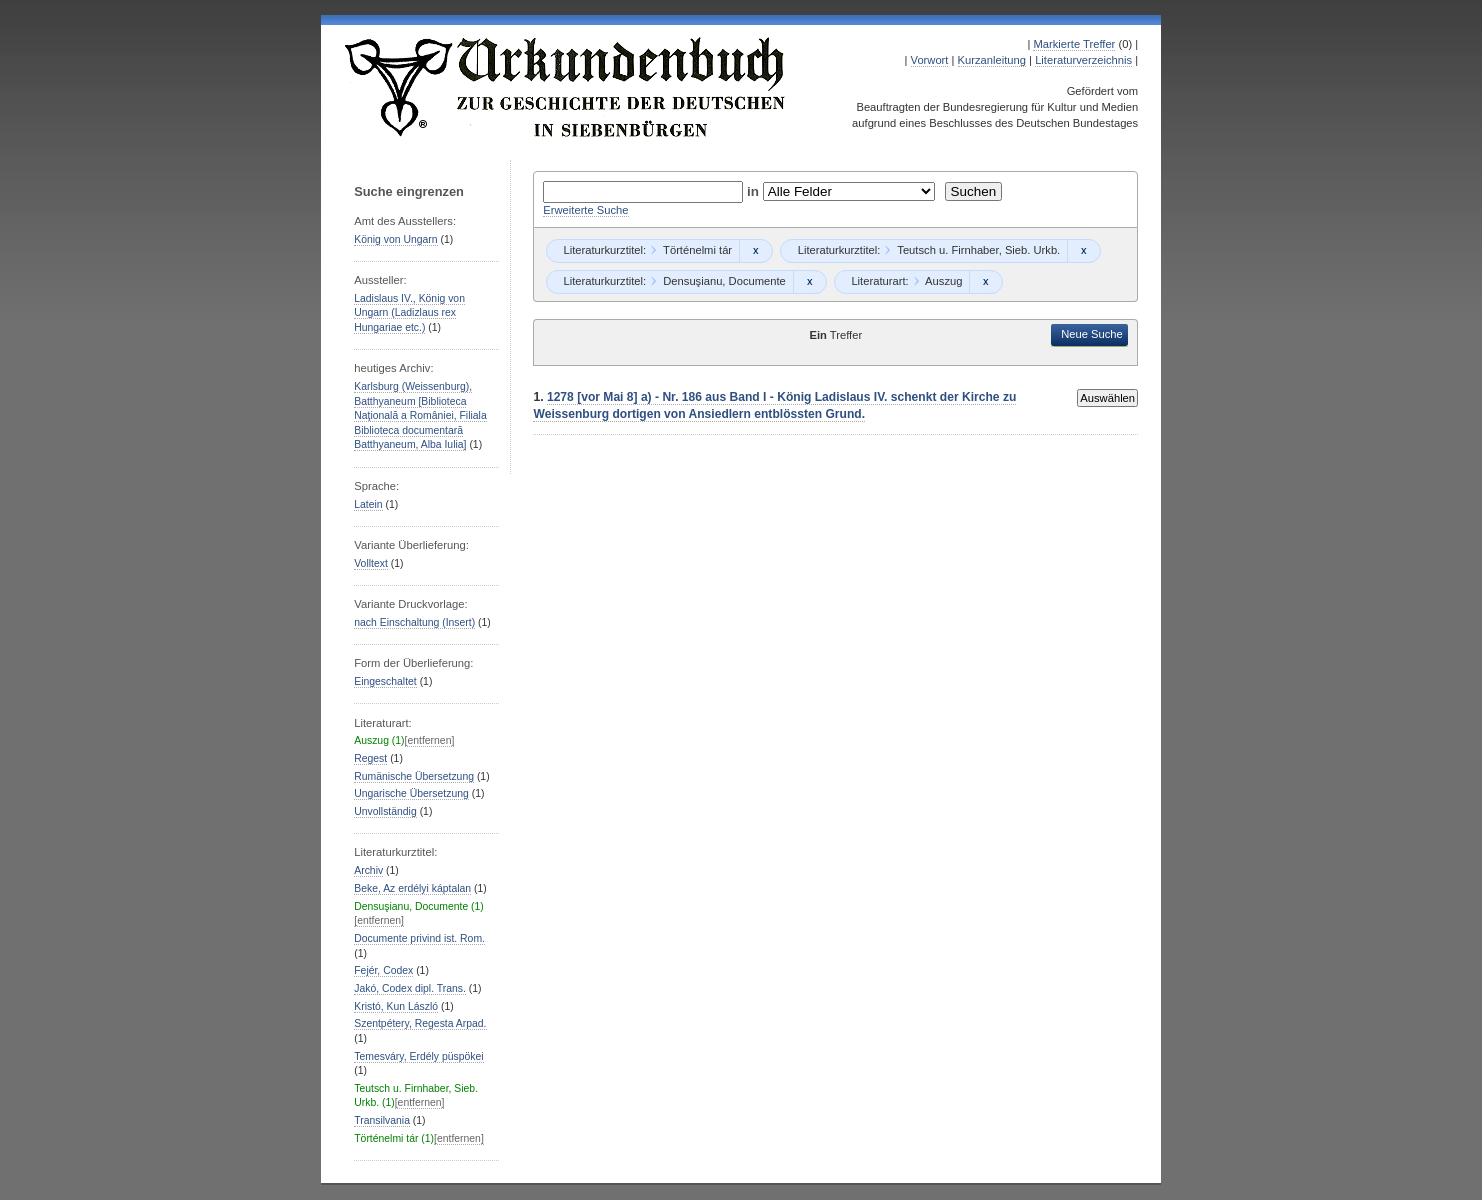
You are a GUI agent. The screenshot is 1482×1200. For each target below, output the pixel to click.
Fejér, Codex (383, 970)
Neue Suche (1092, 334)
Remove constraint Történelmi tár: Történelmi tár (755, 251)
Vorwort (930, 60)
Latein (368, 504)
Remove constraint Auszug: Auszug (985, 282)
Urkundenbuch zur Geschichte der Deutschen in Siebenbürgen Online (566, 87)
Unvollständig (385, 811)
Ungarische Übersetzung (411, 793)
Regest (370, 758)
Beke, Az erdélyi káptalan (412, 888)
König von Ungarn (395, 239)
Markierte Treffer (1074, 44)
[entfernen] (430, 740)
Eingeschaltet (385, 681)
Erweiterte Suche (585, 210)
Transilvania (382, 1120)
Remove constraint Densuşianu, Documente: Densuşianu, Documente (809, 282)
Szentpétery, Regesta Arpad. (420, 1023)
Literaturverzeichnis (1083, 60)
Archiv (368, 870)
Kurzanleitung (992, 60)
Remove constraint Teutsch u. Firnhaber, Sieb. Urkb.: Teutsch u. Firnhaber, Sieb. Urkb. (1083, 251)
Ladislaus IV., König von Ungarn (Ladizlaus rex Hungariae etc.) (409, 313)
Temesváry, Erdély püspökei (418, 1056)
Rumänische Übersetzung (414, 776)
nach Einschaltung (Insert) (414, 622)
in (755, 191)
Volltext (371, 563)
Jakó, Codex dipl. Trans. (410, 988)
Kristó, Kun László (396, 1006)
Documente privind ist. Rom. (419, 938)
